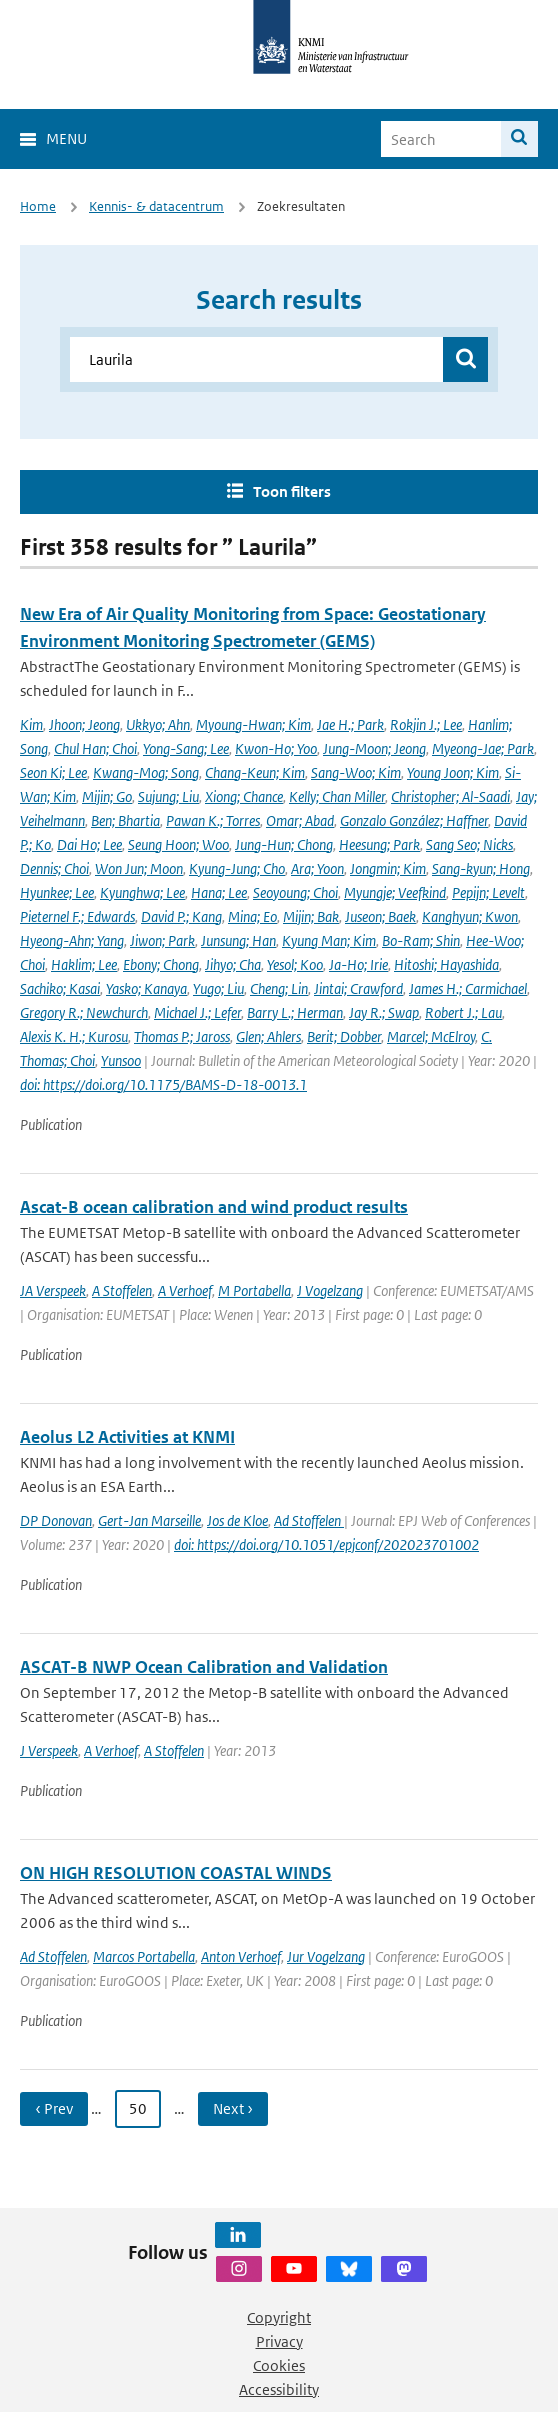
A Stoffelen (122, 1290)
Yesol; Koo (295, 964)
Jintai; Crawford (358, 988)
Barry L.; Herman (295, 1012)
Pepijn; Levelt (488, 892)
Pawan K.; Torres (213, 820)
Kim (31, 724)
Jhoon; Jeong (84, 724)
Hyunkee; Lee (57, 892)
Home (38, 206)
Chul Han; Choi (95, 748)
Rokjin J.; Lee (426, 724)
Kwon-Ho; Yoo (276, 748)
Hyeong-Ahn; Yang (72, 940)
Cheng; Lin (279, 988)
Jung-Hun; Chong (284, 844)
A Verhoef (185, 1290)
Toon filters (292, 491)
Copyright (279, 2317)
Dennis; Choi (54, 868)
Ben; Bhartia (125, 820)
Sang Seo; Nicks (469, 844)
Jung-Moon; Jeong (374, 748)
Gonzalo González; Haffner (414, 820)
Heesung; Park (379, 844)
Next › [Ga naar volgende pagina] (233, 2108)
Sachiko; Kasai (60, 988)
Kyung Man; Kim (329, 940)
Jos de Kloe (237, 1520)
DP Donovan (56, 1520)
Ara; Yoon (317, 868)
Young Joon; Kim (453, 772)
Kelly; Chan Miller (337, 796)
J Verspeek (49, 1750)
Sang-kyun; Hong (481, 868)
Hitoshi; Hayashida (446, 964)
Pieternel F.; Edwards (77, 916)
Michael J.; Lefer (197, 1012)
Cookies (279, 2365)
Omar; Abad (300, 820)
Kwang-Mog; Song (146, 772)
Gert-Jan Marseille (149, 1520)
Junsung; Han (238, 940)
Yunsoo (121, 1060)
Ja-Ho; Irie (358, 964)
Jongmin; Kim (388, 868)
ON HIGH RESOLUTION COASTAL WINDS (176, 1873)
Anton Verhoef (241, 1956)
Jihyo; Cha (233, 964)
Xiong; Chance (244, 796)
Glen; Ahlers (268, 1036)
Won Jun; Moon (139, 868)
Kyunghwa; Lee (142, 892)
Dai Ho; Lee (89, 844)
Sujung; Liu (168, 796)
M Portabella (254, 1290)
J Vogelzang (330, 1290)
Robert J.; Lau (463, 1012)
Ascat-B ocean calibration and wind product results (214, 1207)
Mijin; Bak (311, 916)
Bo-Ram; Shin (421, 940)
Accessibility (279, 2389)
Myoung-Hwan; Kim (253, 724)
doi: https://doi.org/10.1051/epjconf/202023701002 (326, 1544)
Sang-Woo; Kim (356, 772)
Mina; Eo (252, 916)
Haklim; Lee (84, 964)
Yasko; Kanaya (146, 988)
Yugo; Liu (218, 988)
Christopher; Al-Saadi (450, 796)
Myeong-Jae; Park (483, 748)
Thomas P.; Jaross (182, 1036)
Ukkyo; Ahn (158, 724)
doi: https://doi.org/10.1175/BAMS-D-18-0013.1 (163, 1084)
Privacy (279, 2341)
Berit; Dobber (344, 1036)
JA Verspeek (53, 1290)
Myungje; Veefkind (395, 892)
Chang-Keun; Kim (255, 772)
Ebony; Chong (161, 964)
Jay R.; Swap (384, 1012)
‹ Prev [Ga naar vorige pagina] (54, 2108)
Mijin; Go (107, 796)
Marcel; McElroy (431, 1036)
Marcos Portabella (144, 1956)
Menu (66, 138)
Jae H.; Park (350, 724)
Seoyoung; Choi (295, 892)
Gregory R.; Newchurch (84, 1012)
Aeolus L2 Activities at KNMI (127, 1437)
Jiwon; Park (162, 940)
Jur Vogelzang (326, 1956)
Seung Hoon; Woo (178, 844)
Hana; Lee (219, 892)
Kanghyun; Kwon (470, 916)
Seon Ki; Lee (53, 772)
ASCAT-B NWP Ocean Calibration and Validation (204, 1667)
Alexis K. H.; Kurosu (74, 1036)
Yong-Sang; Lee (186, 748)
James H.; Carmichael (468, 988)
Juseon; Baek (380, 916)
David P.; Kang (181, 916)
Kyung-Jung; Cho (237, 868)
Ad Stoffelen (309, 1520)
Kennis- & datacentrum (156, 206)
